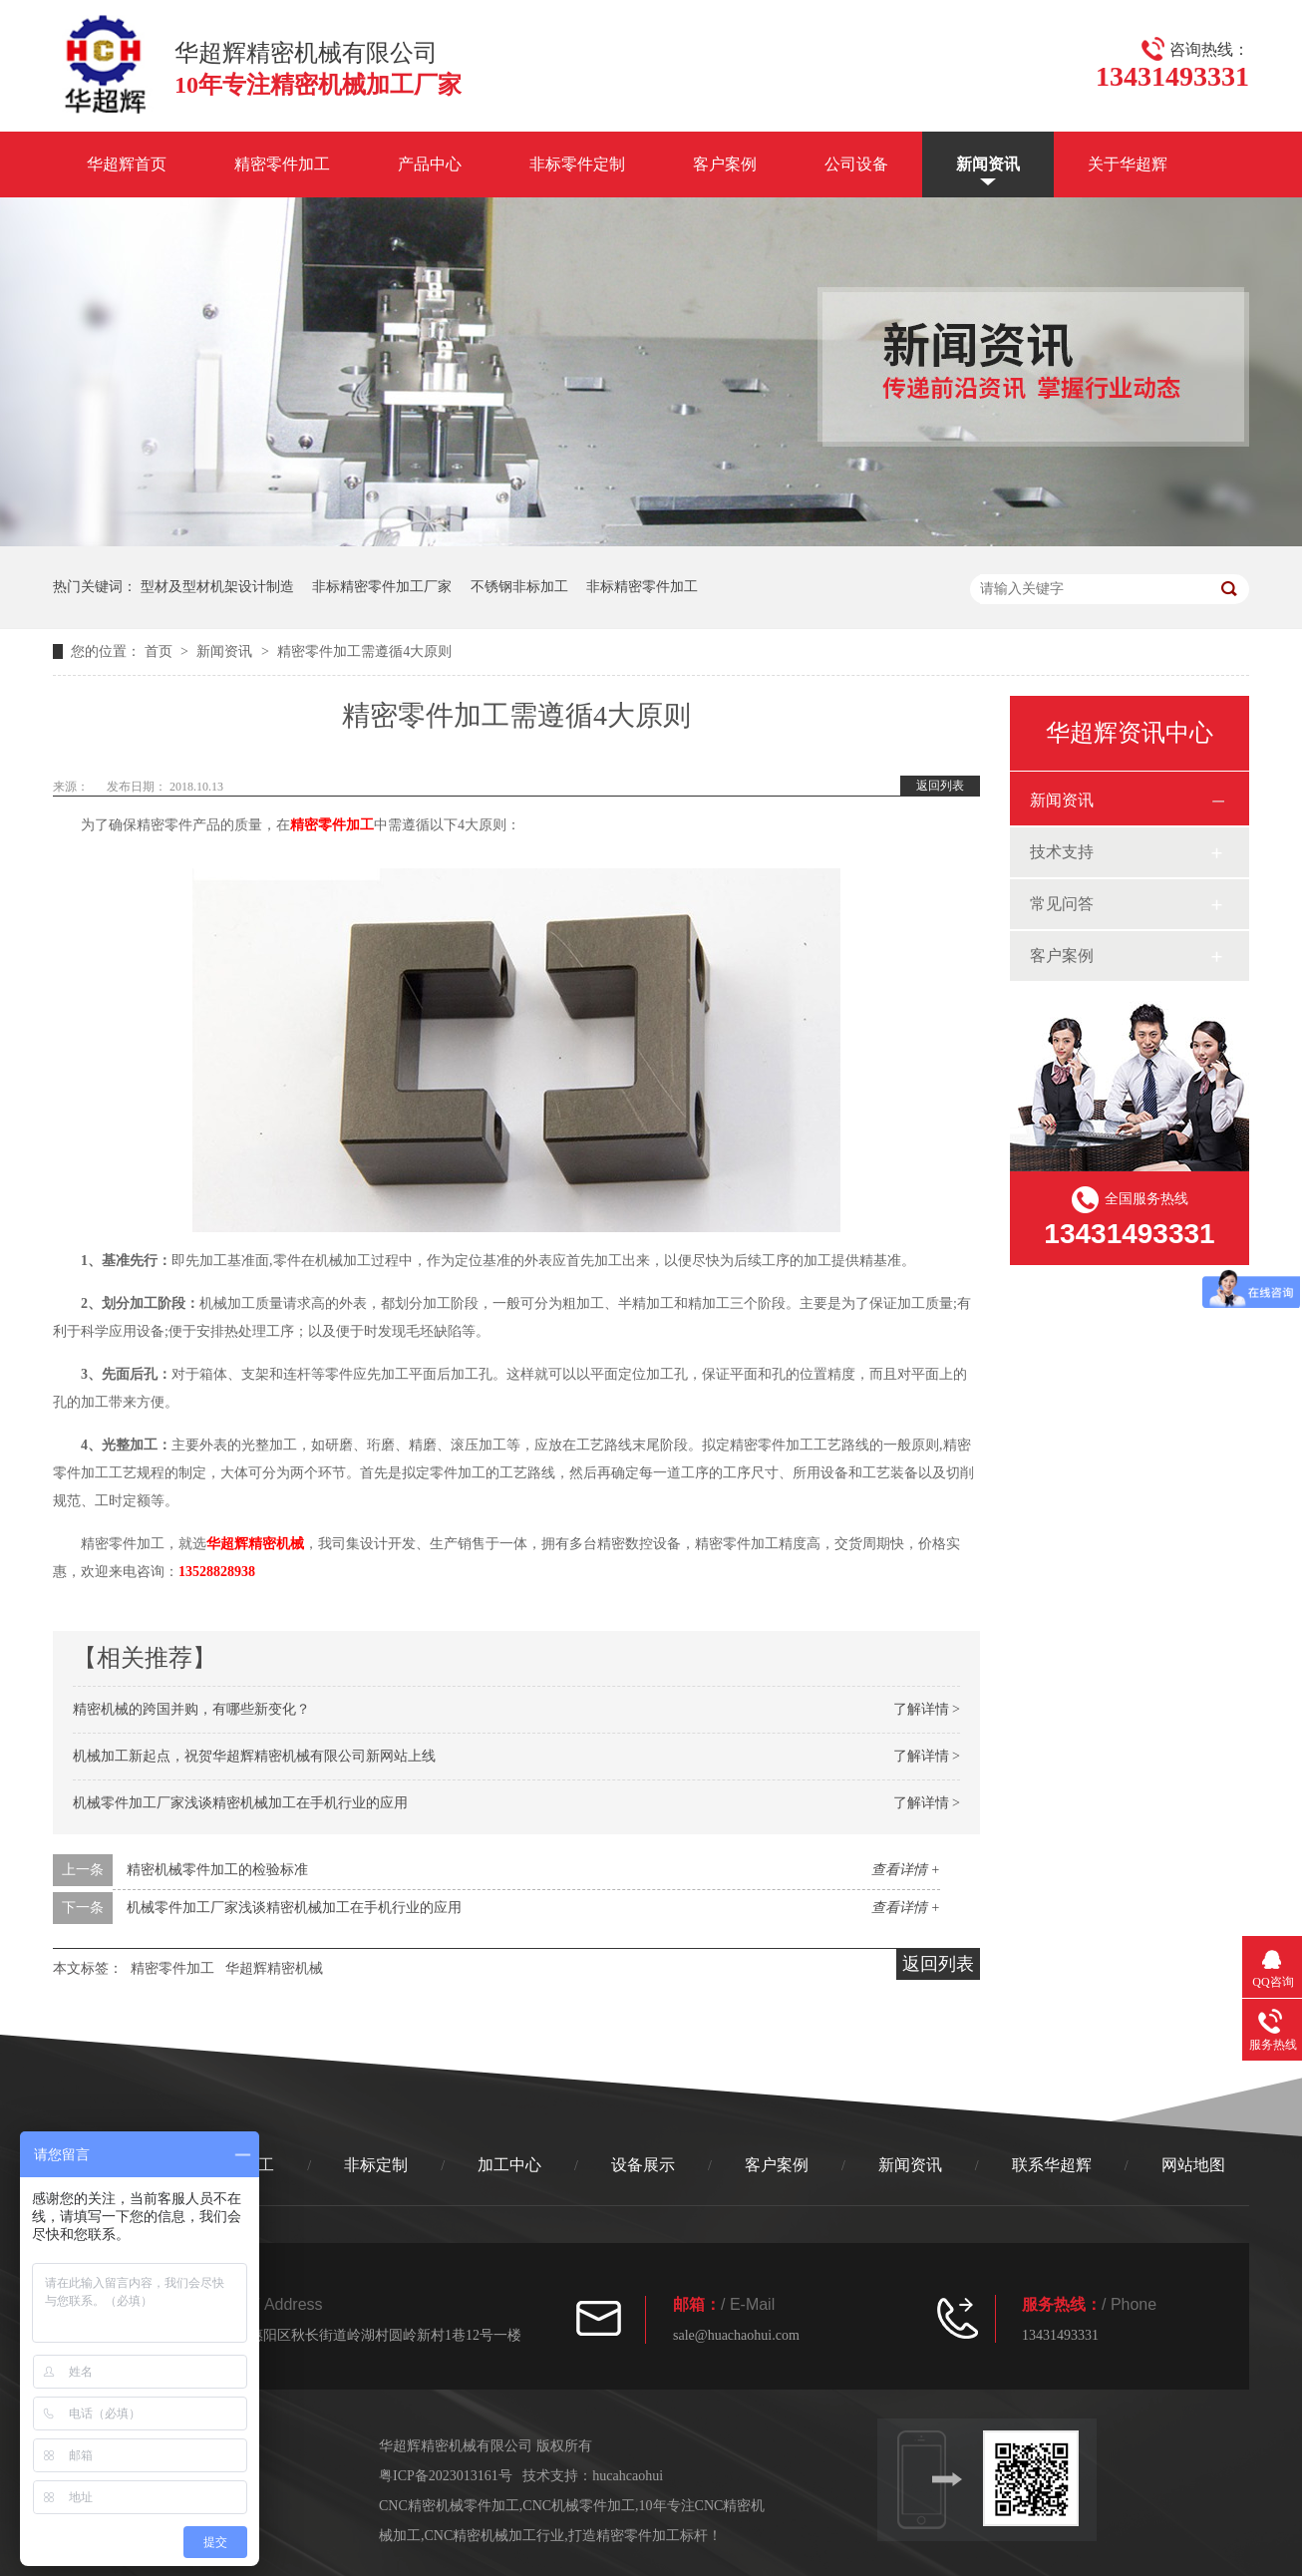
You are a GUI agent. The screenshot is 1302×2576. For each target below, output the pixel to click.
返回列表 (940, 786)
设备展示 (643, 2164)
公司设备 (856, 164)
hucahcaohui (627, 2475)
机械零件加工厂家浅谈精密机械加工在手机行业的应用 (240, 1802)
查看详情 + (905, 1869)
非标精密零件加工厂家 (382, 586)
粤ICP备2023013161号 (445, 2475)
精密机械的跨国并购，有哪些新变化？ (191, 1709)
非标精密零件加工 (642, 586)
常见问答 (1062, 903)
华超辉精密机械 (255, 1543)
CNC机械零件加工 (578, 2505)
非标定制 (376, 2164)
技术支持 (1062, 851)
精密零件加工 (282, 164)
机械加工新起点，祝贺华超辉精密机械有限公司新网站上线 (254, 1756)
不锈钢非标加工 (519, 586)
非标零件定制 (577, 164)
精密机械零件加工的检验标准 (217, 1869)
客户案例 (725, 164)
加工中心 (509, 2164)
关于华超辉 (1127, 164)
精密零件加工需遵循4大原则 (364, 651)
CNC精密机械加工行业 (495, 2535)
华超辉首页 (126, 164)
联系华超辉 (1052, 2164)
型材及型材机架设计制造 (217, 586)
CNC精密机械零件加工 (449, 2505)
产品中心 (430, 164)
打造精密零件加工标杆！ (645, 2535)
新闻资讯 (988, 164)
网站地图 (1193, 2164)
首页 (160, 651)
